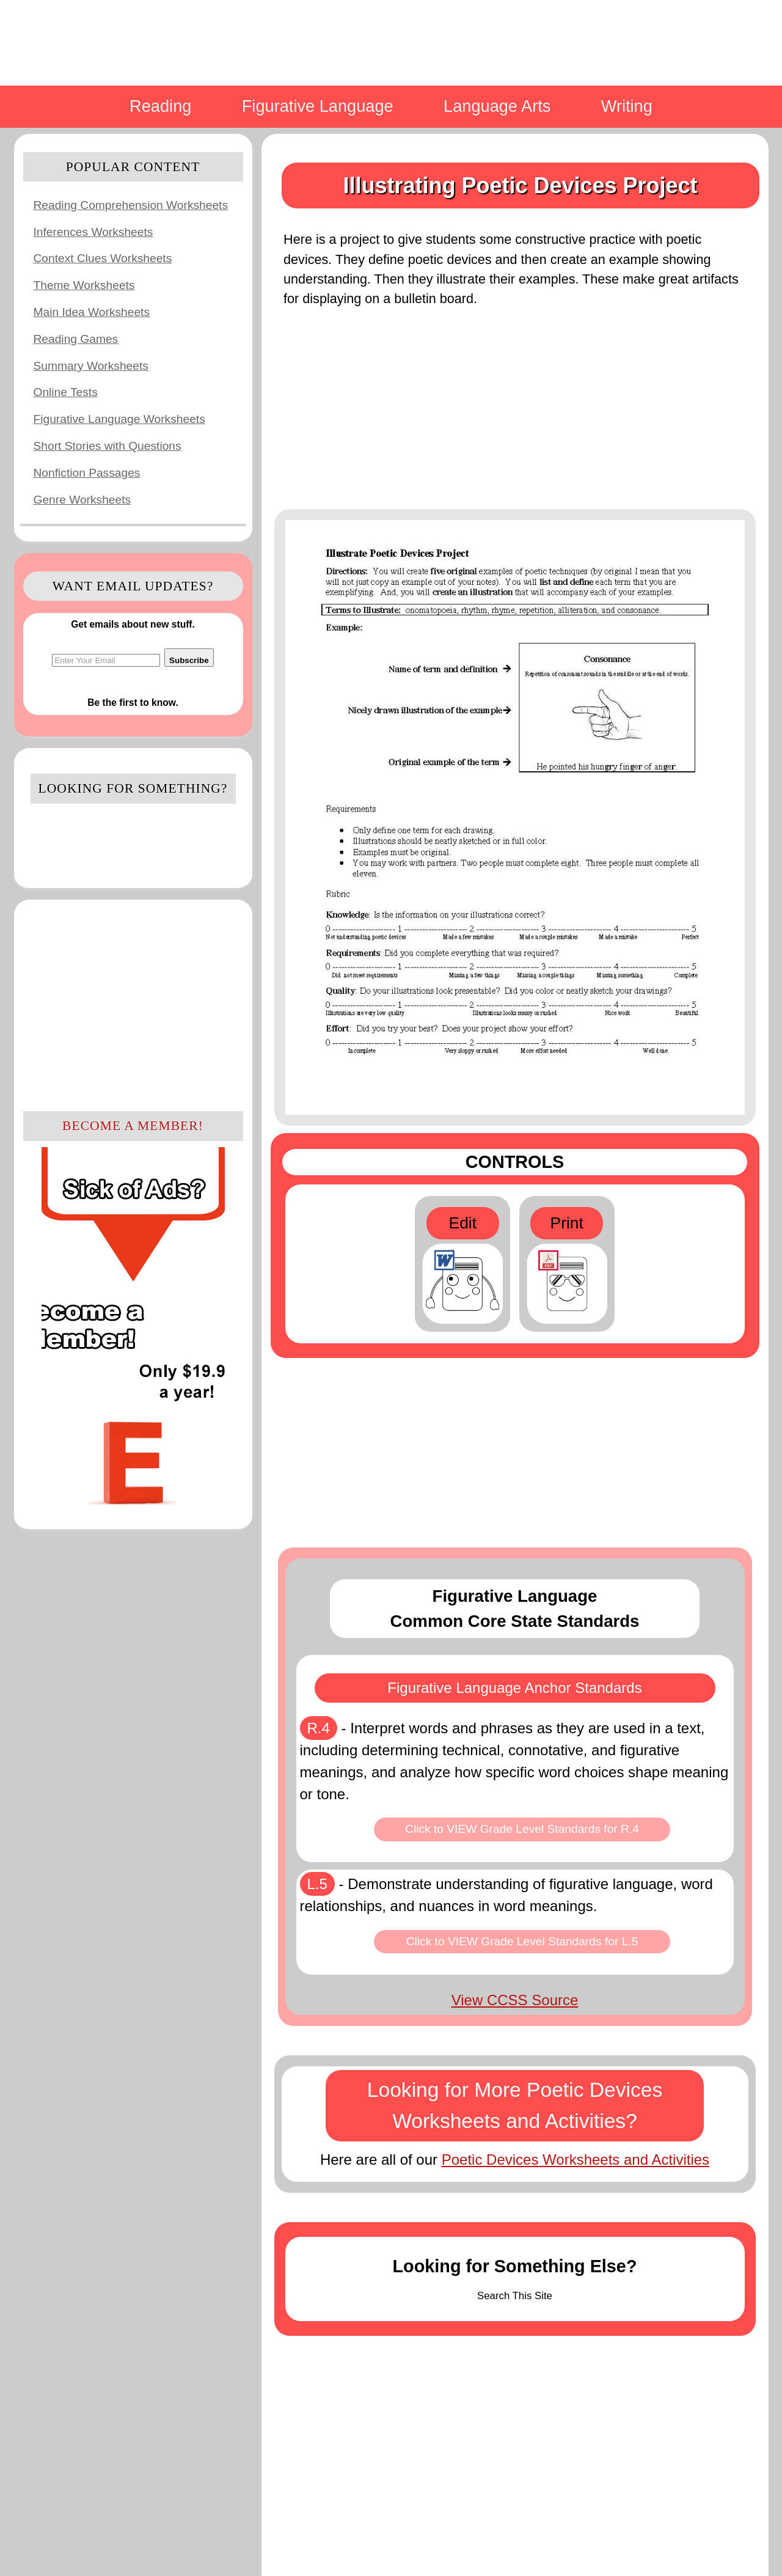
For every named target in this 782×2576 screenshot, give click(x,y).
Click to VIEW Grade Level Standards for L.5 (522, 1941)
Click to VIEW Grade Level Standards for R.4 (522, 1828)
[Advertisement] (133, 1003)
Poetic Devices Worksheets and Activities (575, 2159)
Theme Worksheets (84, 285)
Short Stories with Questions (107, 445)
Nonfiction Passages (87, 472)
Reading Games (76, 338)
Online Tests (66, 392)
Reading (160, 106)
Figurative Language (317, 106)
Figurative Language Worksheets (119, 419)
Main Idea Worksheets (92, 312)
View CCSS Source (515, 2000)
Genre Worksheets (82, 499)
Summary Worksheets (91, 365)
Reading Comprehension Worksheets (131, 205)
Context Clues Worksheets (103, 258)
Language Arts (497, 106)
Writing (626, 106)
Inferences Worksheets (93, 232)
